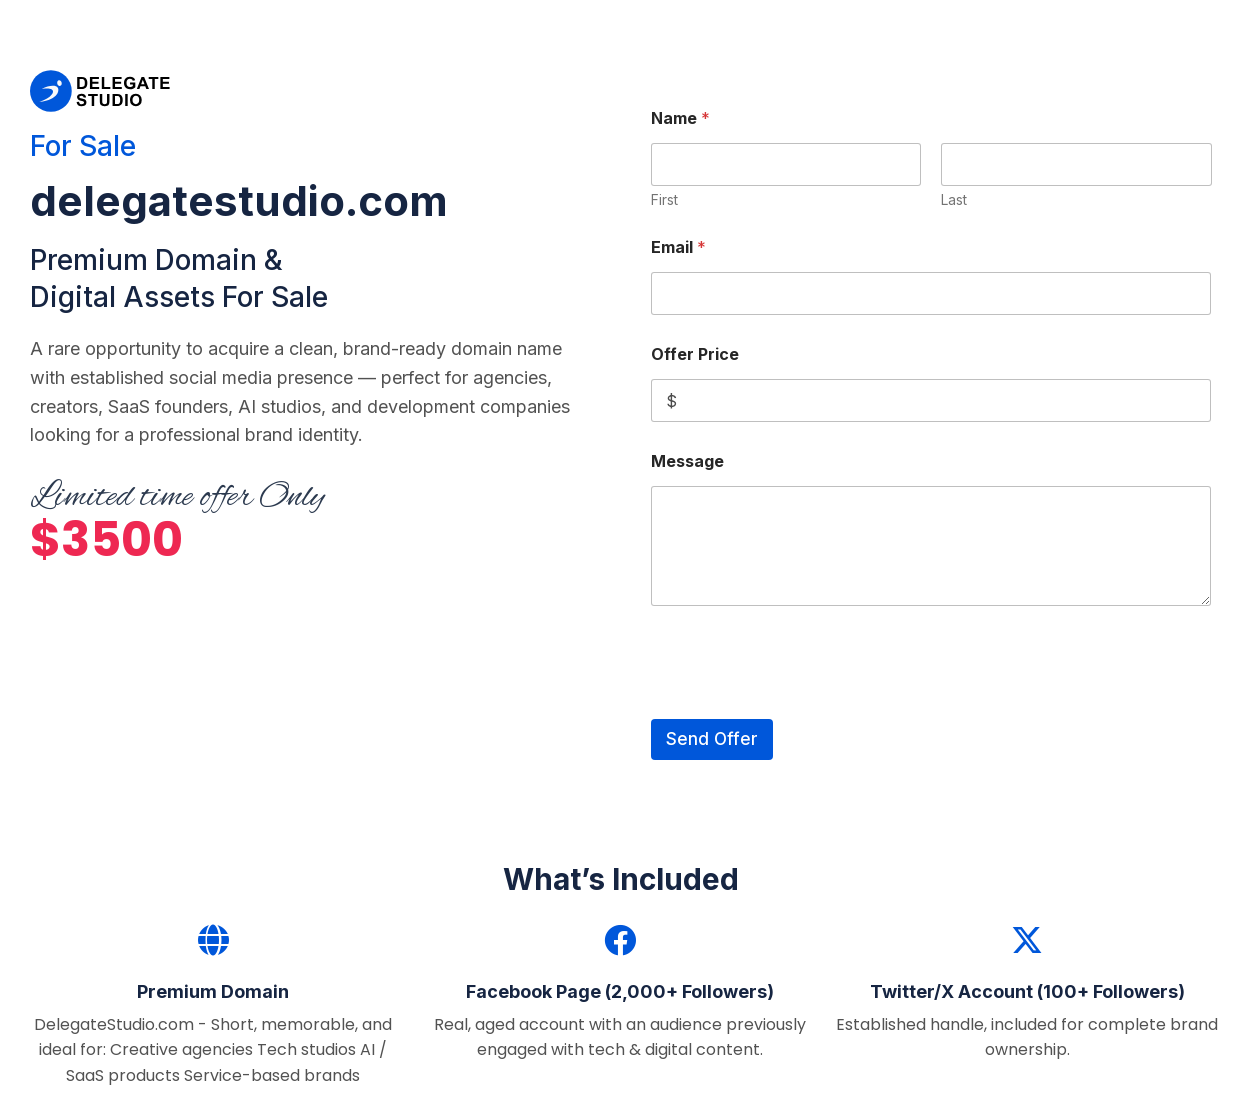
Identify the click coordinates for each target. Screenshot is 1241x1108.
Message (687, 461)
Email (678, 247)
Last (954, 199)
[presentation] (803, 706)
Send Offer (712, 739)
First (664, 199)
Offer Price (695, 354)
